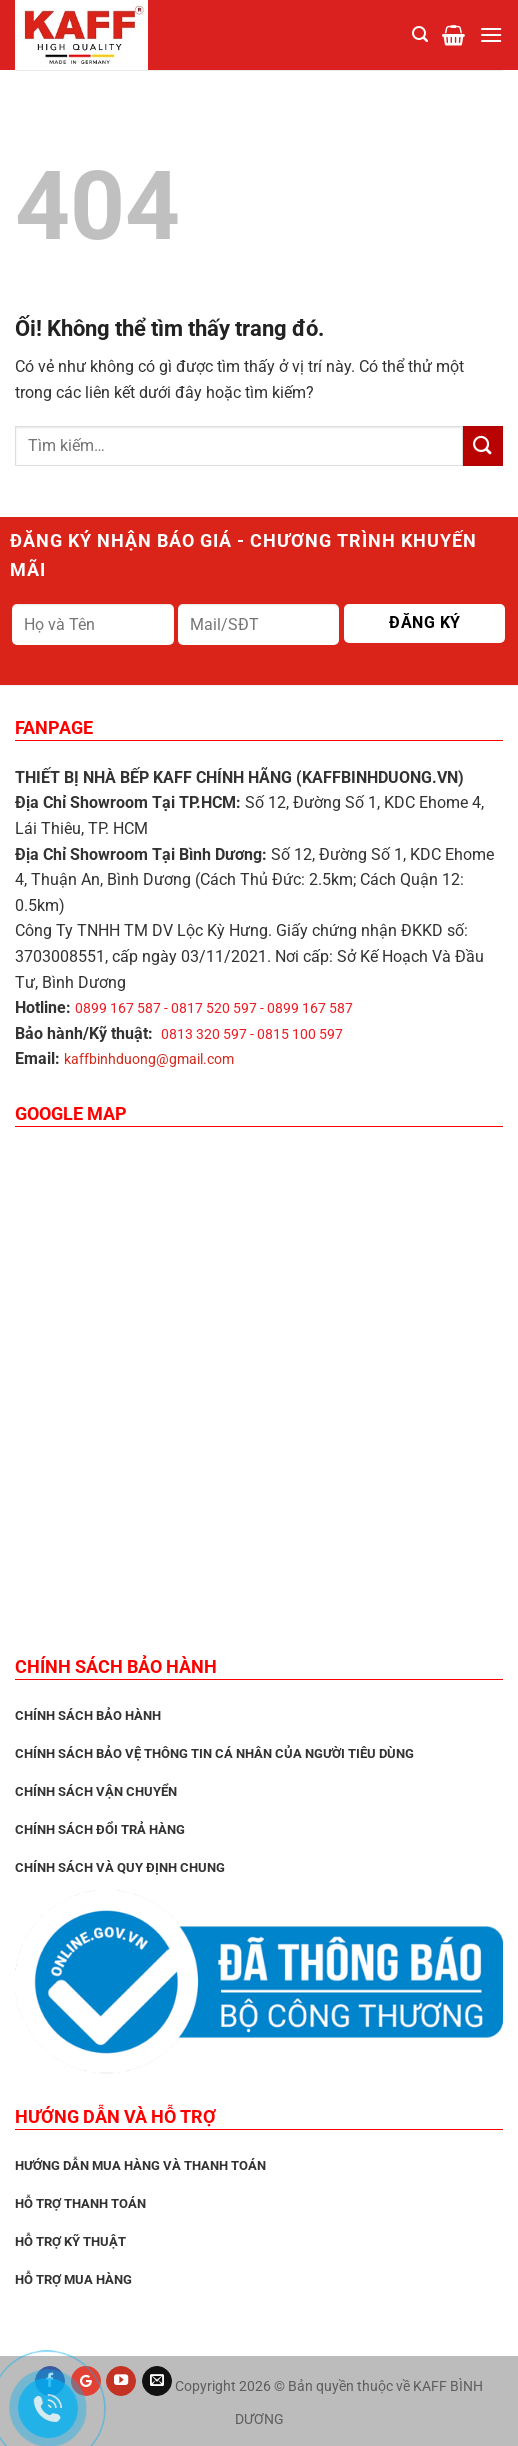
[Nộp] (483, 445)
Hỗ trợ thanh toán (80, 2203)
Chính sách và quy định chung (120, 1867)
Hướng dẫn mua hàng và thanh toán (140, 2165)
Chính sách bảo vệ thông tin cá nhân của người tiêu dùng (214, 1753)
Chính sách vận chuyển (96, 1791)
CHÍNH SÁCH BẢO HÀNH (88, 1715)
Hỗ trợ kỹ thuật (70, 2241)
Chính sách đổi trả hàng (100, 1829)
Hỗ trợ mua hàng (73, 2279)
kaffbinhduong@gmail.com (149, 1059)
